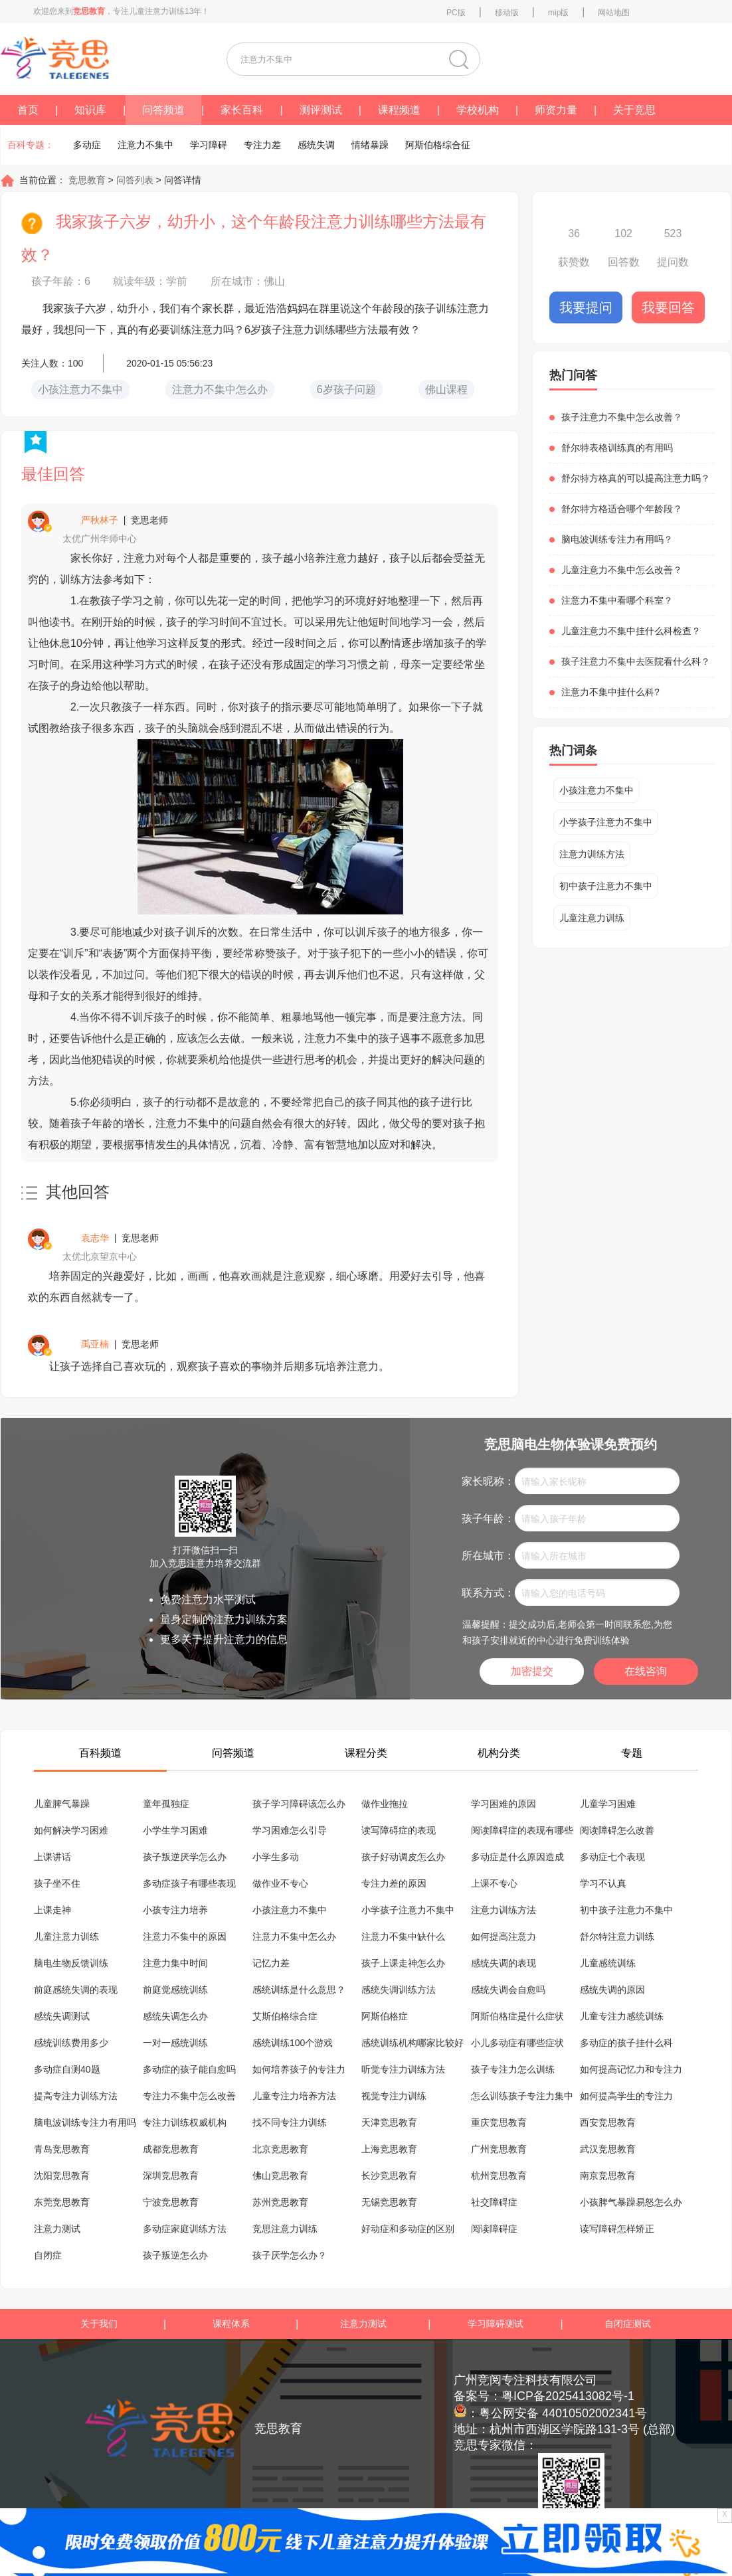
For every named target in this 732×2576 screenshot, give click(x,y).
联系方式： (488, 1592)
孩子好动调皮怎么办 (403, 1856)
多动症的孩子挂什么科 (626, 2042)
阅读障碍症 (494, 2228)
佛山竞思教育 (280, 2175)
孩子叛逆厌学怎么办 (185, 1856)
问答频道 (163, 110)
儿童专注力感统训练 (622, 2016)
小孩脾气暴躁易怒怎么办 (631, 2202)
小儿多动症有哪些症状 (517, 2042)
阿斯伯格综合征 (437, 144)
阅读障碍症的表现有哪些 (522, 1830)
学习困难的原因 (503, 1803)
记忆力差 (271, 1963)
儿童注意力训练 (591, 917)
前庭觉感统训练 (175, 1989)
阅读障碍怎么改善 (617, 1830)
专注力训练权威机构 (185, 2122)
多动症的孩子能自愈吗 (189, 2069)
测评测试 (321, 110)
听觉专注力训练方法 (403, 2069)
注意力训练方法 (591, 854)
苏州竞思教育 (280, 2202)
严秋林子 (99, 520)
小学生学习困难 (175, 1830)
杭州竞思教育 (499, 2175)
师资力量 (556, 110)
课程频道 (399, 110)
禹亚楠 (95, 1344)
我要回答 (668, 307)
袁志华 (95, 1238)
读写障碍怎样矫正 (617, 2228)
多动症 (87, 144)
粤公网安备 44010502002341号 (563, 2413)
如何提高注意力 (503, 1936)
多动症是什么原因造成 (517, 1856)
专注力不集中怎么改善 (189, 2096)
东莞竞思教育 (62, 2202)
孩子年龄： (488, 1518)
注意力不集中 (145, 144)
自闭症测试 (627, 2323)
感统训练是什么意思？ (298, 1989)
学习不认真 (603, 1883)
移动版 (507, 12)
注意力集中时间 (175, 1963)
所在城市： (488, 1555)
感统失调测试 (62, 2016)
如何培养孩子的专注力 (298, 2069)
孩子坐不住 (57, 1883)
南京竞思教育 (608, 2175)
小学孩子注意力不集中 (605, 822)
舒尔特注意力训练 (617, 1936)
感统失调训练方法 (398, 1989)
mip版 (558, 12)
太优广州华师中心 (99, 538)
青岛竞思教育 (62, 2149)
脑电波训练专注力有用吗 (85, 2122)
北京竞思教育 (280, 2149)
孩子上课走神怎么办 (403, 1963)
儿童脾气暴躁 (62, 1803)
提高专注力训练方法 (76, 2096)
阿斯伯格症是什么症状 (517, 2016)
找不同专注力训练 (289, 2122)
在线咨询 (645, 1671)
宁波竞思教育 (171, 2202)
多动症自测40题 (67, 2069)
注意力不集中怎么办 (294, 1936)
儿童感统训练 (608, 1963)
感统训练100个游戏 (292, 2042)
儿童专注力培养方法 (294, 2096)
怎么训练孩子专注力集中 (522, 2096)
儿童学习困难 (608, 1803)
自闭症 (48, 2255)
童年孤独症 (166, 1803)
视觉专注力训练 (393, 2096)
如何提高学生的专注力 (626, 2096)
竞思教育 (86, 180)
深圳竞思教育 (171, 2175)
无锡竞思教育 (389, 2202)
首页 (28, 110)
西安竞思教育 (608, 2122)
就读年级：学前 (150, 281)
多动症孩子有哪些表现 (189, 1883)
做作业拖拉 (384, 1803)
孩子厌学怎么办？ (289, 2255)
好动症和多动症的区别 (407, 2228)
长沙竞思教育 (389, 2175)
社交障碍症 (494, 2202)
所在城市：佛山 (248, 281)
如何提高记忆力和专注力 (631, 2069)
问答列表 (136, 180)
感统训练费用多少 (71, 2042)
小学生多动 (275, 1856)
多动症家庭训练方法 (185, 2228)
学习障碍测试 (495, 2323)
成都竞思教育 (171, 2149)
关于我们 (99, 2323)
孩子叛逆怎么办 (175, 2255)
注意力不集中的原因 (185, 1936)
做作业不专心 (280, 1883)
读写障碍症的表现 (398, 1830)
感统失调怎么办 (175, 2016)
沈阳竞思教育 (62, 2175)
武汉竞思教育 (608, 2149)
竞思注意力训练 (285, 2228)
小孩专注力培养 (175, 1910)
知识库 (90, 110)
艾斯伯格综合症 (285, 2016)
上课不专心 (494, 1883)
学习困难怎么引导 (289, 1830)
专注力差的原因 (393, 1883)
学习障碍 (208, 144)
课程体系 (231, 2323)
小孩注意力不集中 (596, 790)
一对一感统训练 (175, 2042)
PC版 (456, 12)
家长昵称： (488, 1481)
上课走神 (52, 1910)
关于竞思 (634, 110)
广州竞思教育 (499, 2149)
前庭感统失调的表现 (76, 1989)
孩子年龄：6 (60, 281)
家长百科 (242, 110)
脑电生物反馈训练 (71, 1963)
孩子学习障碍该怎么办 (298, 1803)
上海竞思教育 (389, 2149)
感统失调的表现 (503, 1963)
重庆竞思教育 (499, 2122)
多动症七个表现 (612, 1856)
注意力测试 (57, 2228)
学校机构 (477, 110)
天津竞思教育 (389, 2122)
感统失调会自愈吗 (508, 1989)
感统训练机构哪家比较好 (412, 2042)
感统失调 (316, 144)
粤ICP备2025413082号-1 (568, 2396)
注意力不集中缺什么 (403, 1936)
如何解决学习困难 (71, 1830)
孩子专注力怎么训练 (513, 2069)
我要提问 (585, 307)
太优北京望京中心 (99, 1256)
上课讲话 (52, 1856)
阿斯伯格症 (384, 2016)
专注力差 (262, 144)
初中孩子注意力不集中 (605, 886)
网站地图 (614, 12)
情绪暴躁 (370, 144)
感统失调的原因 (612, 1989)
